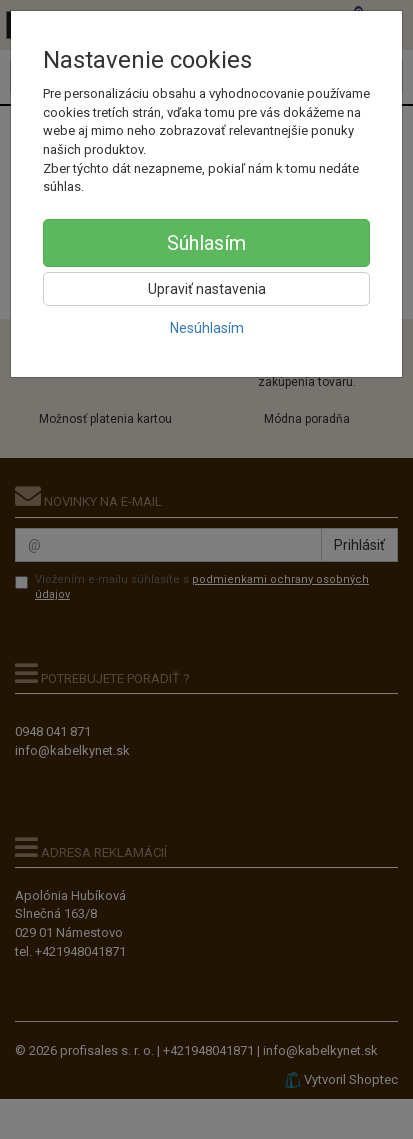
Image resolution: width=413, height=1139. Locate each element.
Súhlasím (206, 243)
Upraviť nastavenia (207, 289)
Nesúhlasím (207, 328)
